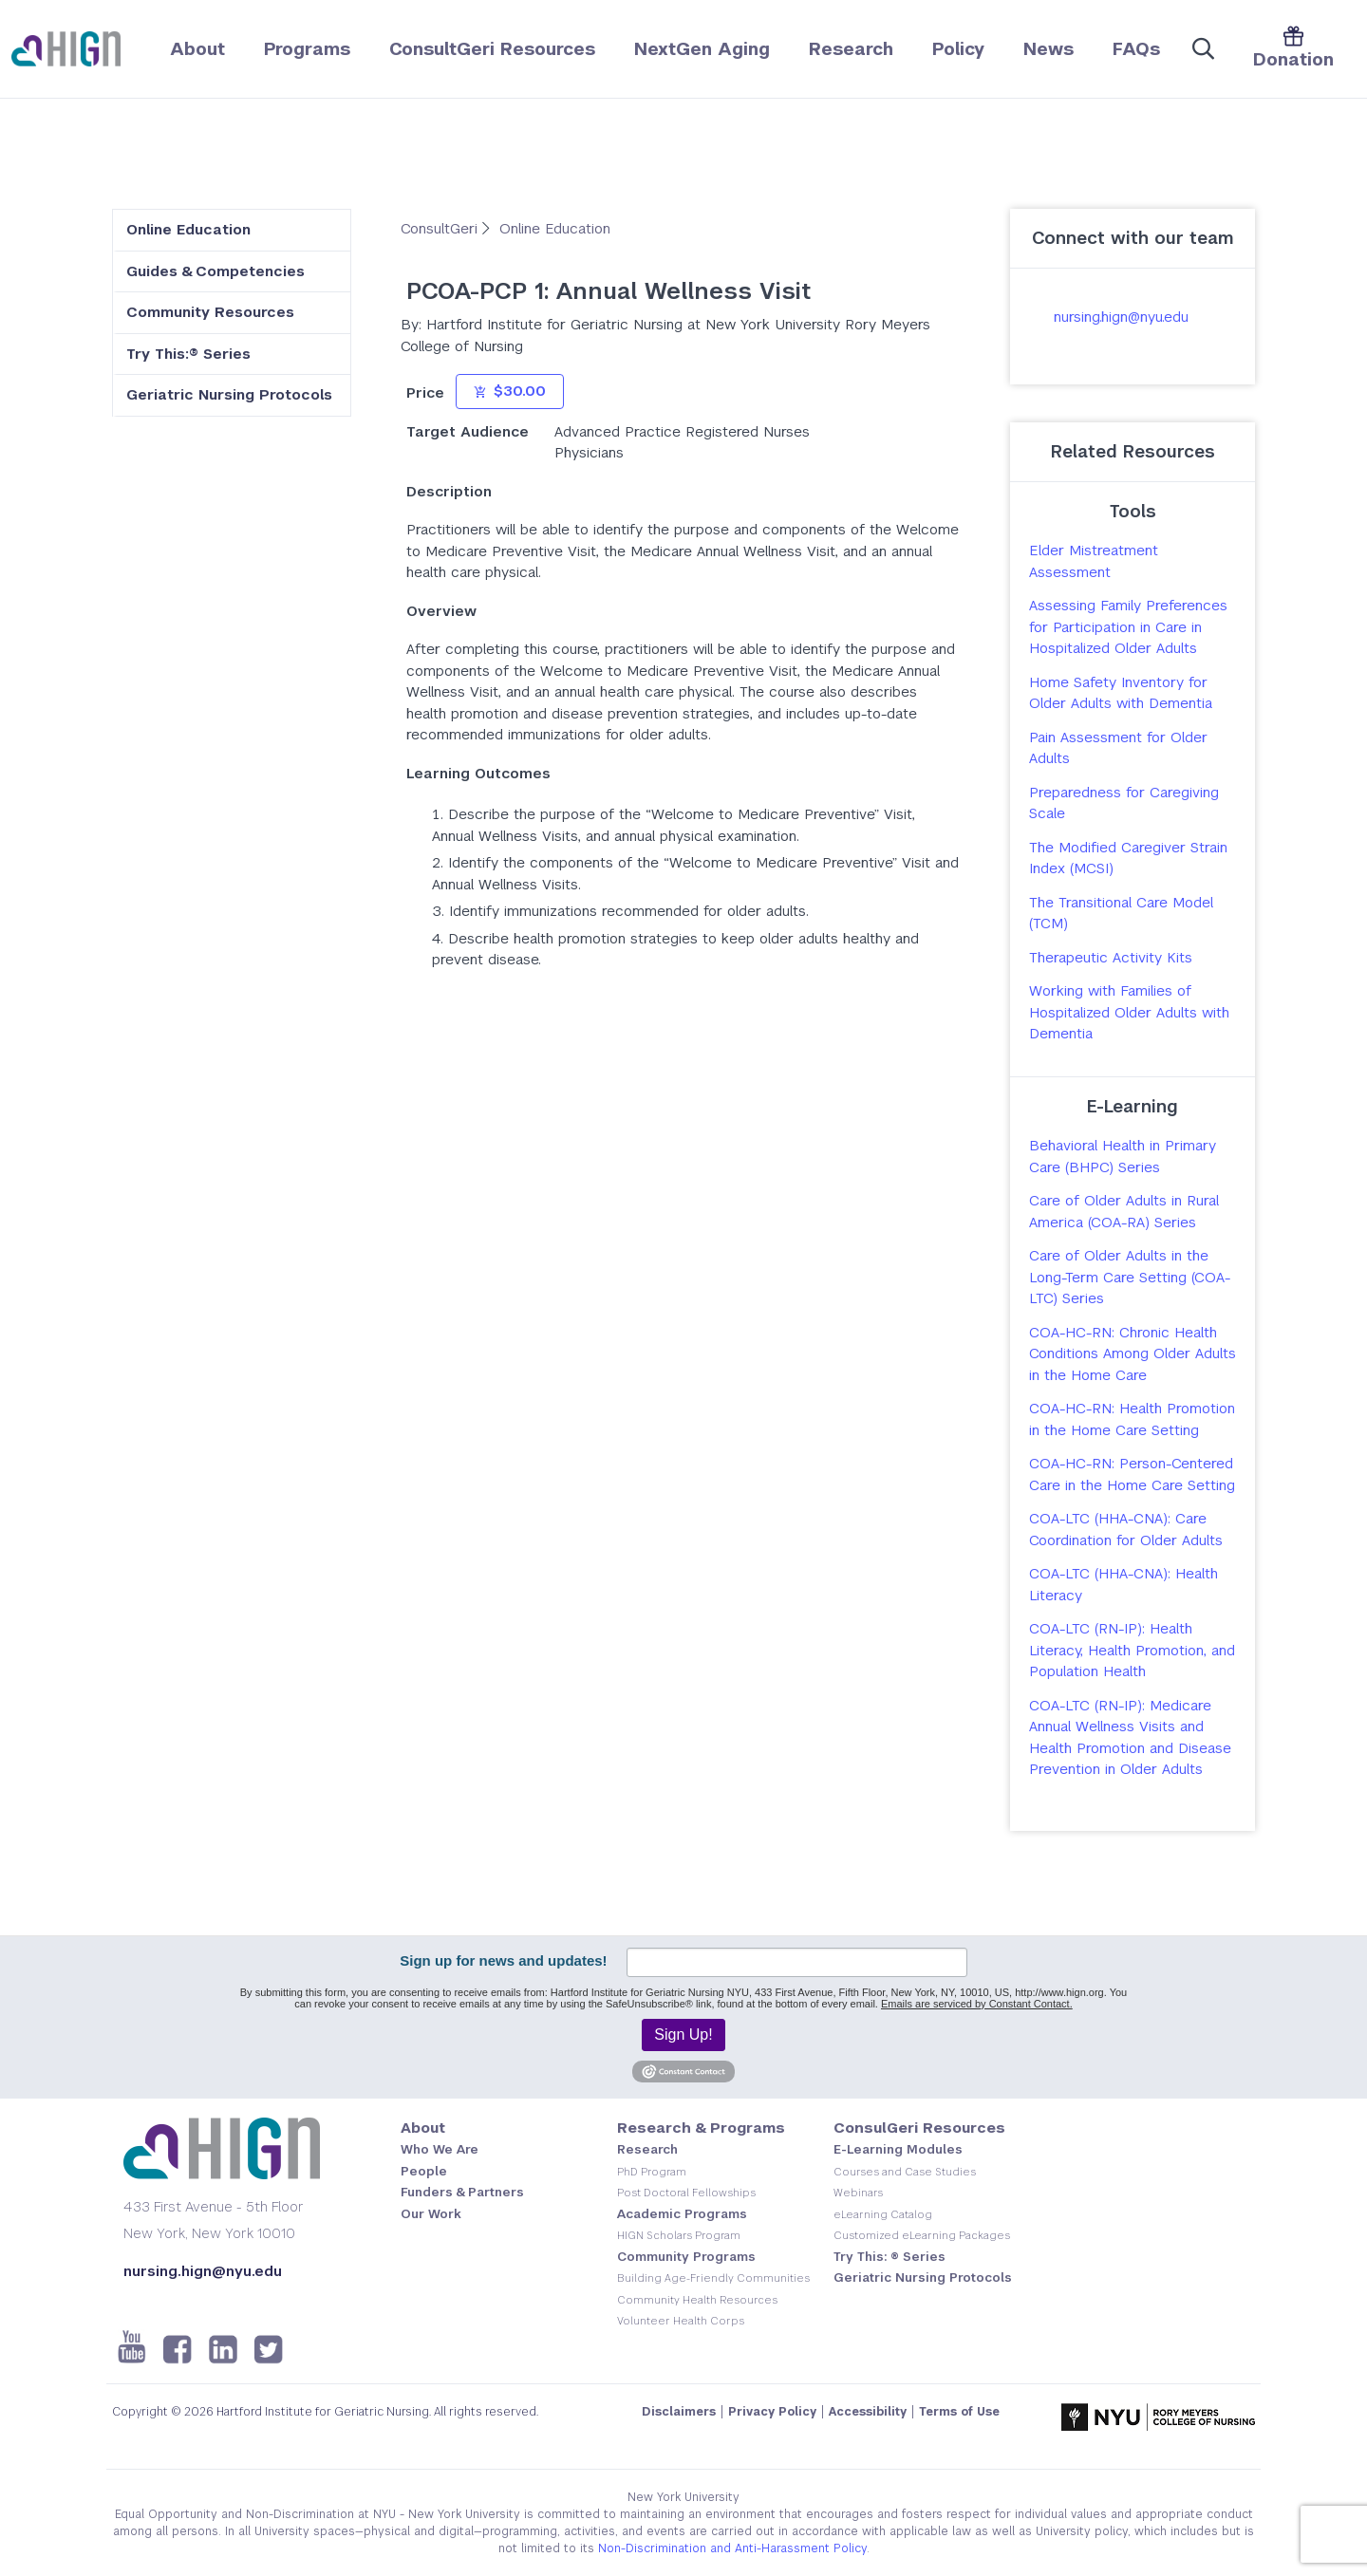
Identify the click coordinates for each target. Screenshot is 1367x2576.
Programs (307, 49)
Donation (1293, 48)
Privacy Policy (772, 2411)
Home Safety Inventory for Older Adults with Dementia (1120, 693)
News (1048, 49)
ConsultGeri (441, 228)
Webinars (858, 2192)
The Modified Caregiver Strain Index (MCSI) (1128, 858)
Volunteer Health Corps (680, 2320)
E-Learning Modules (898, 2149)
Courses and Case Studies (904, 2171)
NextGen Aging (702, 49)
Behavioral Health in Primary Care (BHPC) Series (1122, 1156)
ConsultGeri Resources (492, 49)
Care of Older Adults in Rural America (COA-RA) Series (1124, 1211)
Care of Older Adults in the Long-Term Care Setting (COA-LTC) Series (1129, 1276)
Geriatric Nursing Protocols (229, 394)
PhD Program (651, 2171)
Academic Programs (682, 2214)
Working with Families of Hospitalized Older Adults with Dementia (1129, 1011)
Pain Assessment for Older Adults (1118, 748)
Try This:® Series (188, 354)
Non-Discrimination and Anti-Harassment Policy (732, 2548)
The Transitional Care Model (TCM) (1121, 913)
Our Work (431, 2214)
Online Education (188, 229)
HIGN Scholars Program (678, 2235)
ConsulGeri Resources (919, 2128)
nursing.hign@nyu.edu (1121, 317)
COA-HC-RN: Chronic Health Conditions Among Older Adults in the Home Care (1132, 1353)
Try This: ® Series (889, 2257)
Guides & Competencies (215, 271)
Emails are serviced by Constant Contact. (977, 2003)
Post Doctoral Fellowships (686, 2192)
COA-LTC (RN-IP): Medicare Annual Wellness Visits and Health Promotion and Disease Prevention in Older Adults (1130, 1737)
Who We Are (439, 2149)
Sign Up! (683, 2034)
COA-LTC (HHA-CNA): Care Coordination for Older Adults (1126, 1529)
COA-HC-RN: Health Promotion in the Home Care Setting (1132, 1419)
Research (851, 49)
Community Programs (686, 2257)
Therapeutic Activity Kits (1110, 957)
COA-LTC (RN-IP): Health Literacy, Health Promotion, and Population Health (1132, 1649)
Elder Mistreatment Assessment (1093, 561)
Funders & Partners (462, 2192)
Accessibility (868, 2411)
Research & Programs (701, 2128)
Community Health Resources (697, 2299)
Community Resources (210, 312)
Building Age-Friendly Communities (713, 2278)
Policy (958, 49)
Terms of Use (959, 2411)
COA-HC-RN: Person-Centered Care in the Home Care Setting (1132, 1474)
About (197, 49)
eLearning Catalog (882, 2214)
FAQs (1136, 49)
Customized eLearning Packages (921, 2235)
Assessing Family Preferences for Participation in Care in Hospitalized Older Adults (1128, 626)
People (424, 2171)
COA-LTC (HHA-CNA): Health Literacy (1123, 1584)
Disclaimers (679, 2411)
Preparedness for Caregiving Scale (1124, 803)
